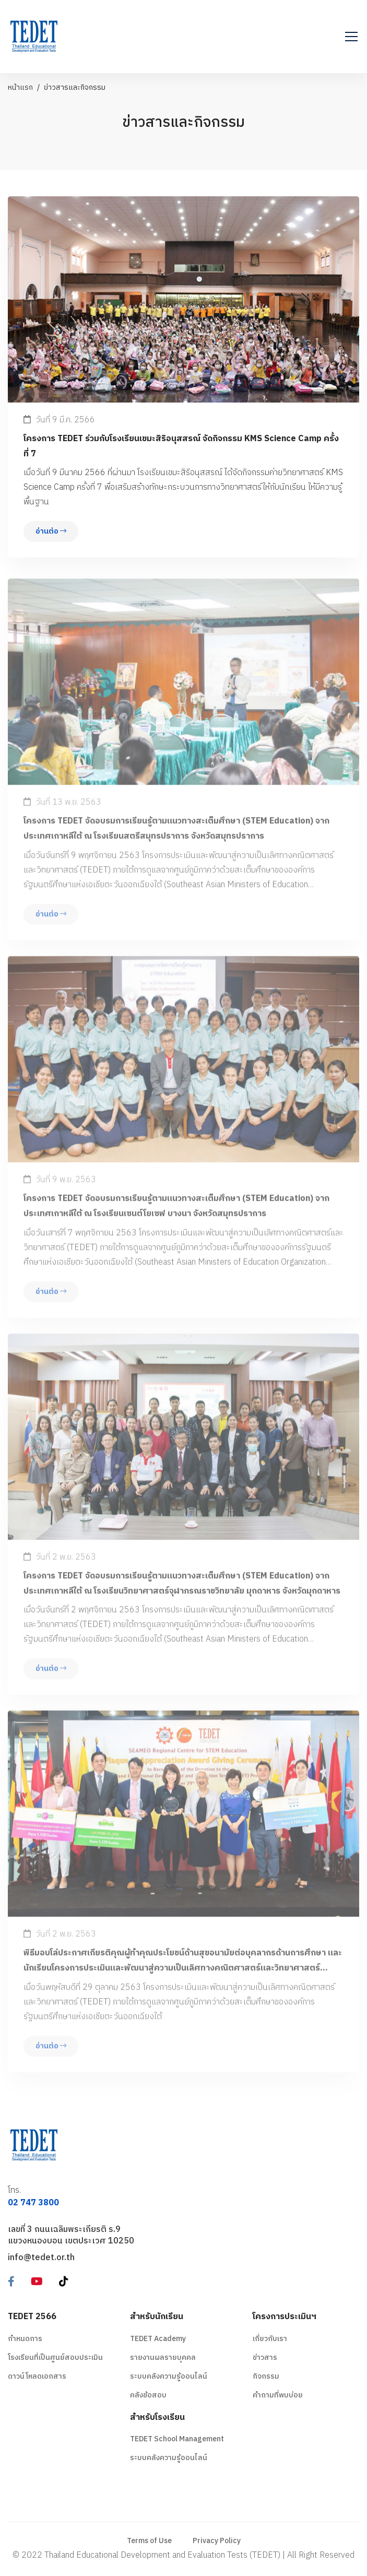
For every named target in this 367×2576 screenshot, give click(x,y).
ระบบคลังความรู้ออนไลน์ (168, 2376)
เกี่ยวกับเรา (270, 2339)
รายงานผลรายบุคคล (163, 2358)
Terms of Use (149, 2541)
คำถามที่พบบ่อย (278, 2395)
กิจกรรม (266, 2376)
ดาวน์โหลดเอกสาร (37, 2376)
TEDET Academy (158, 2339)
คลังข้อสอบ (148, 2395)
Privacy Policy (217, 2541)
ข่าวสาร (265, 2358)
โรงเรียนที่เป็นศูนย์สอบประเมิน (55, 2358)
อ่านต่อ (50, 532)
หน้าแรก (20, 87)
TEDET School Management (177, 2439)
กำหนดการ (25, 2339)
